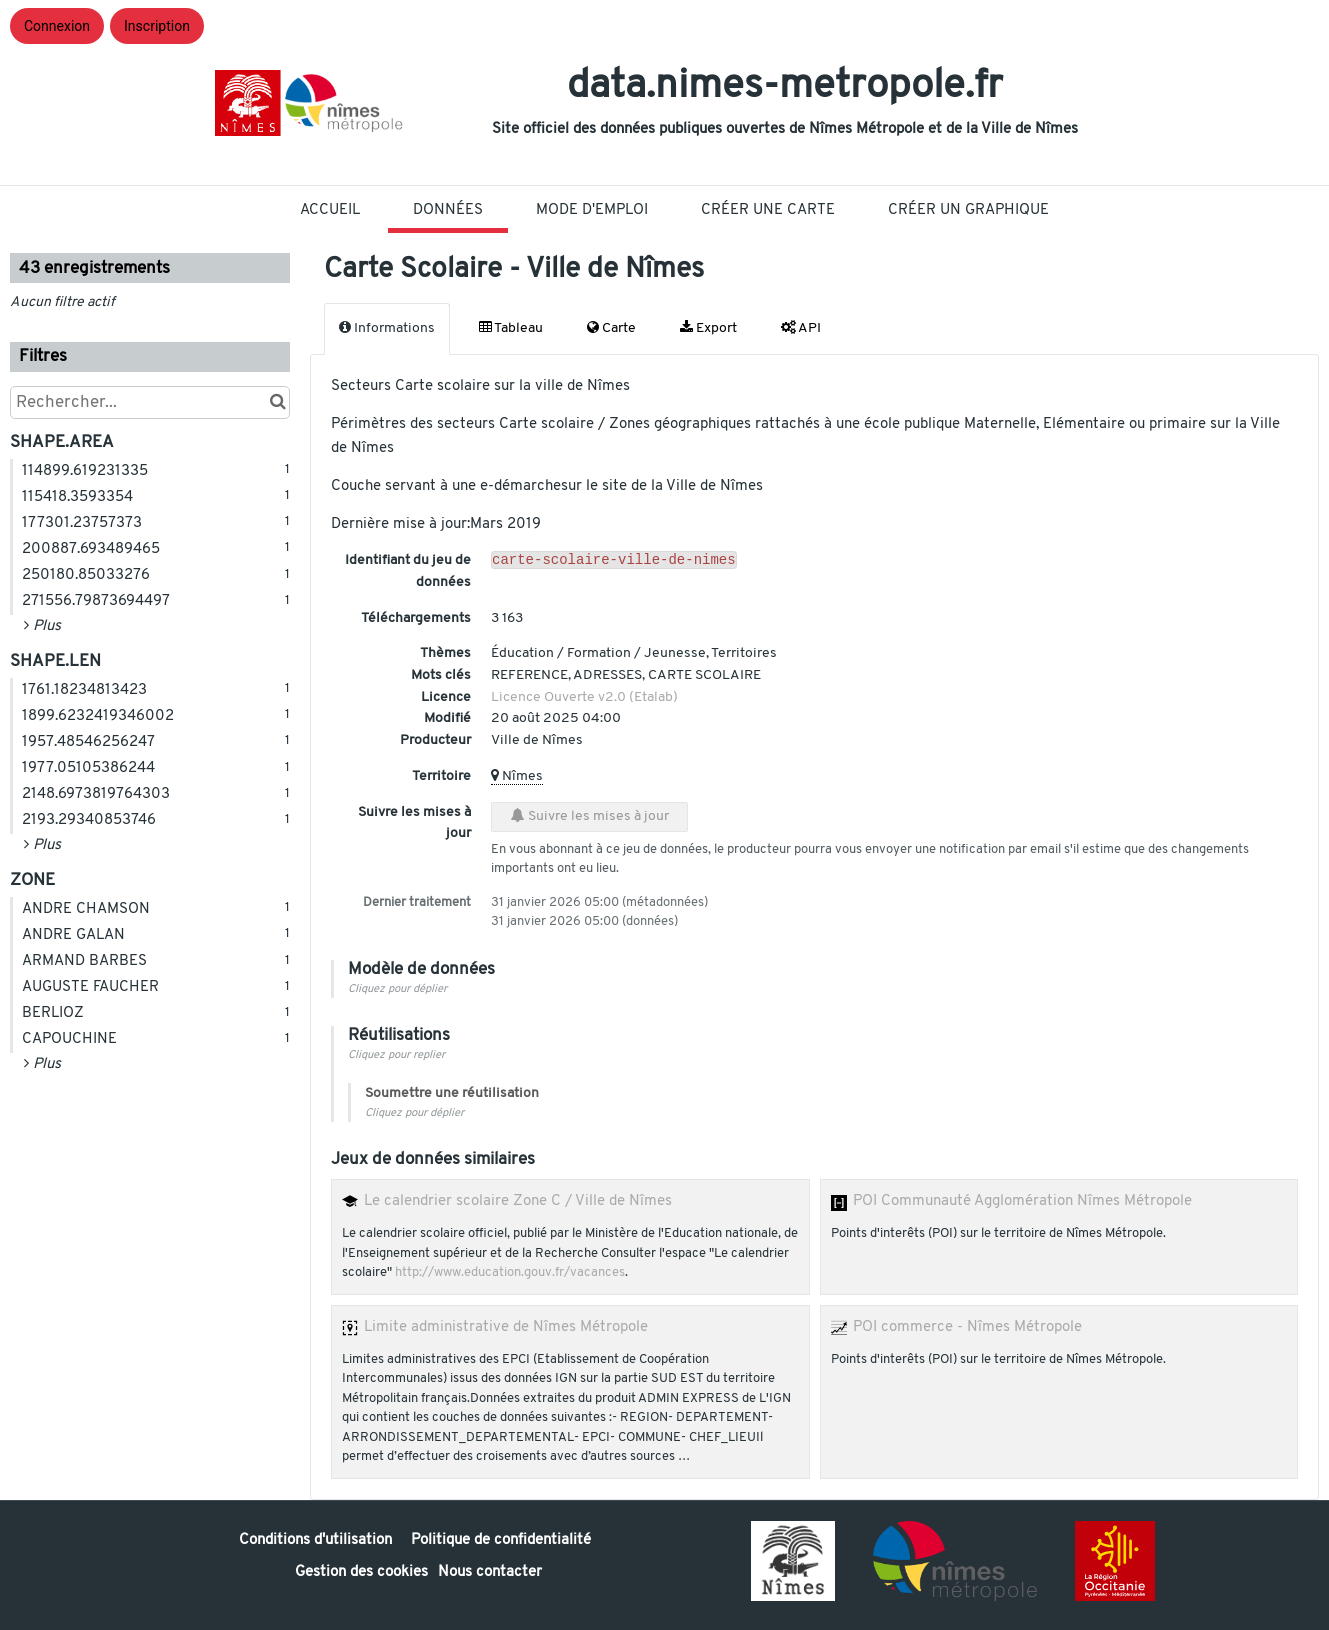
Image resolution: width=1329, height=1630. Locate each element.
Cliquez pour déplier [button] (397, 989)
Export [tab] (708, 328)
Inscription (157, 26)
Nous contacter (490, 1572)
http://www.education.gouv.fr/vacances (510, 1273)
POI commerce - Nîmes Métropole (967, 1327)
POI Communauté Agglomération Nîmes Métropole (1022, 1201)
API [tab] (801, 328)
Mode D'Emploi (592, 210)
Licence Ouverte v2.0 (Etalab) (584, 697)
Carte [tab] (611, 328)
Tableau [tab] (511, 328)
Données (448, 210)
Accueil (330, 210)
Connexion (57, 26)
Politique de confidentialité (501, 1540)
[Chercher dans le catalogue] (277, 402)
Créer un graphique (968, 210)
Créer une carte (768, 210)
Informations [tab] (387, 328)
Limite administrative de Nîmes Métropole (506, 1327)
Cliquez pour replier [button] (396, 1055)
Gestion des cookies (361, 1572)
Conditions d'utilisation (317, 1540)
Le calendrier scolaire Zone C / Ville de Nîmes (518, 1201)
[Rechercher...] (150, 402)
